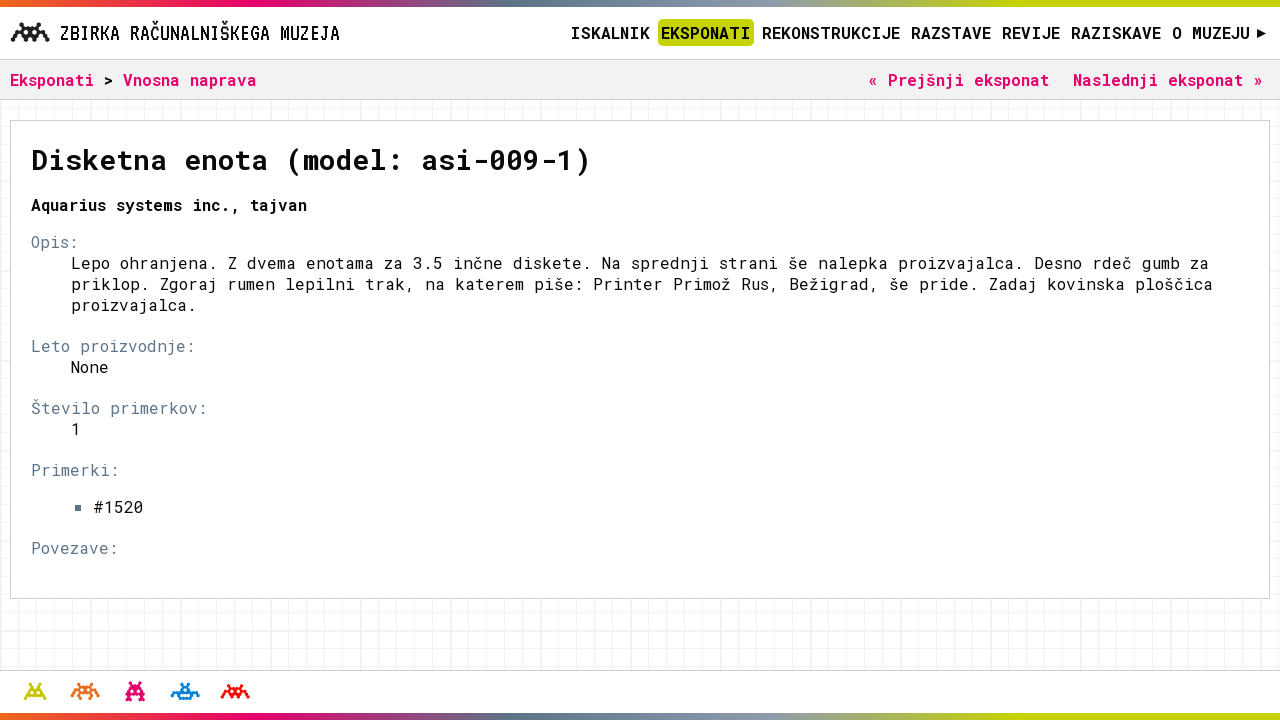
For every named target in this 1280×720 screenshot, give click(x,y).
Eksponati (706, 32)
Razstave (951, 32)
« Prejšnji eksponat (958, 79)
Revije (1031, 32)
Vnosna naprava (190, 79)
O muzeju (1219, 32)
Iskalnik (610, 32)
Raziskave (1116, 32)
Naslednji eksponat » (1168, 79)
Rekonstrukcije (831, 32)
